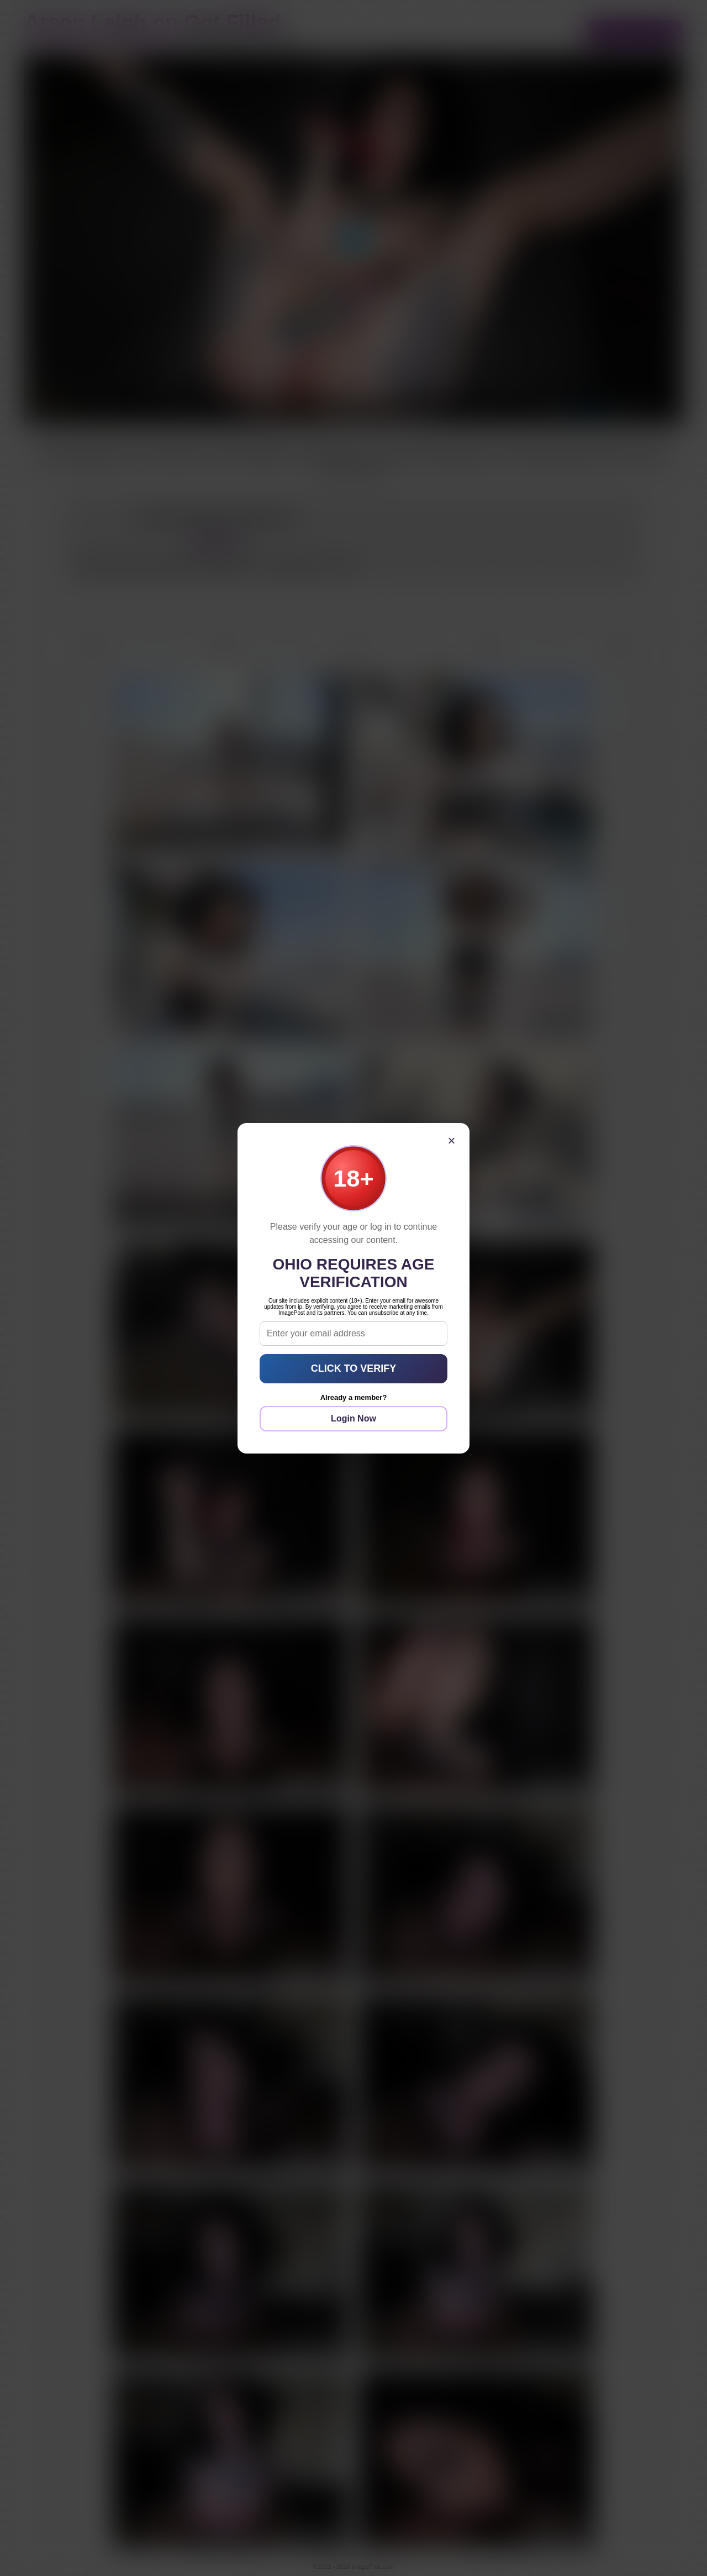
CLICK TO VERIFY (354, 1368)
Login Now (353, 1418)
